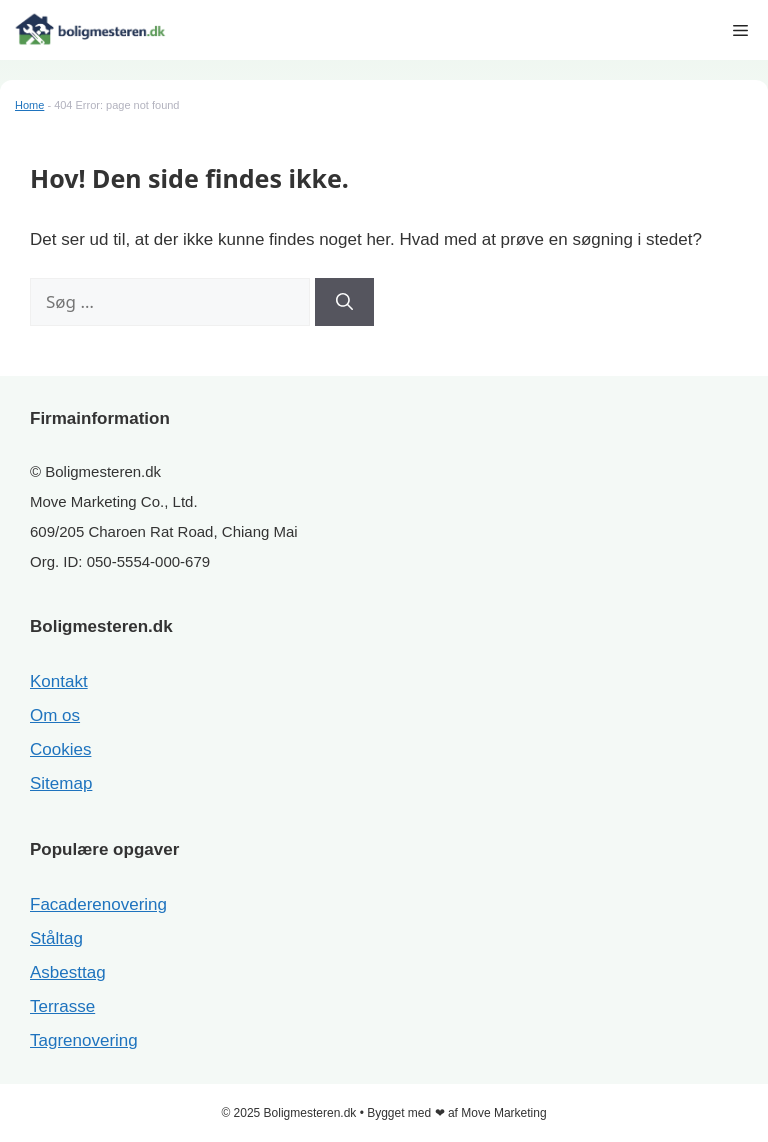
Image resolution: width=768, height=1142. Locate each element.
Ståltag (56, 938)
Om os (55, 715)
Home (29, 105)
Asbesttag (68, 972)
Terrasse (62, 1006)
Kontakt (59, 681)
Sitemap (61, 783)
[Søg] (344, 302)
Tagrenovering (84, 1040)
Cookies (60, 749)
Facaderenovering (98, 904)
